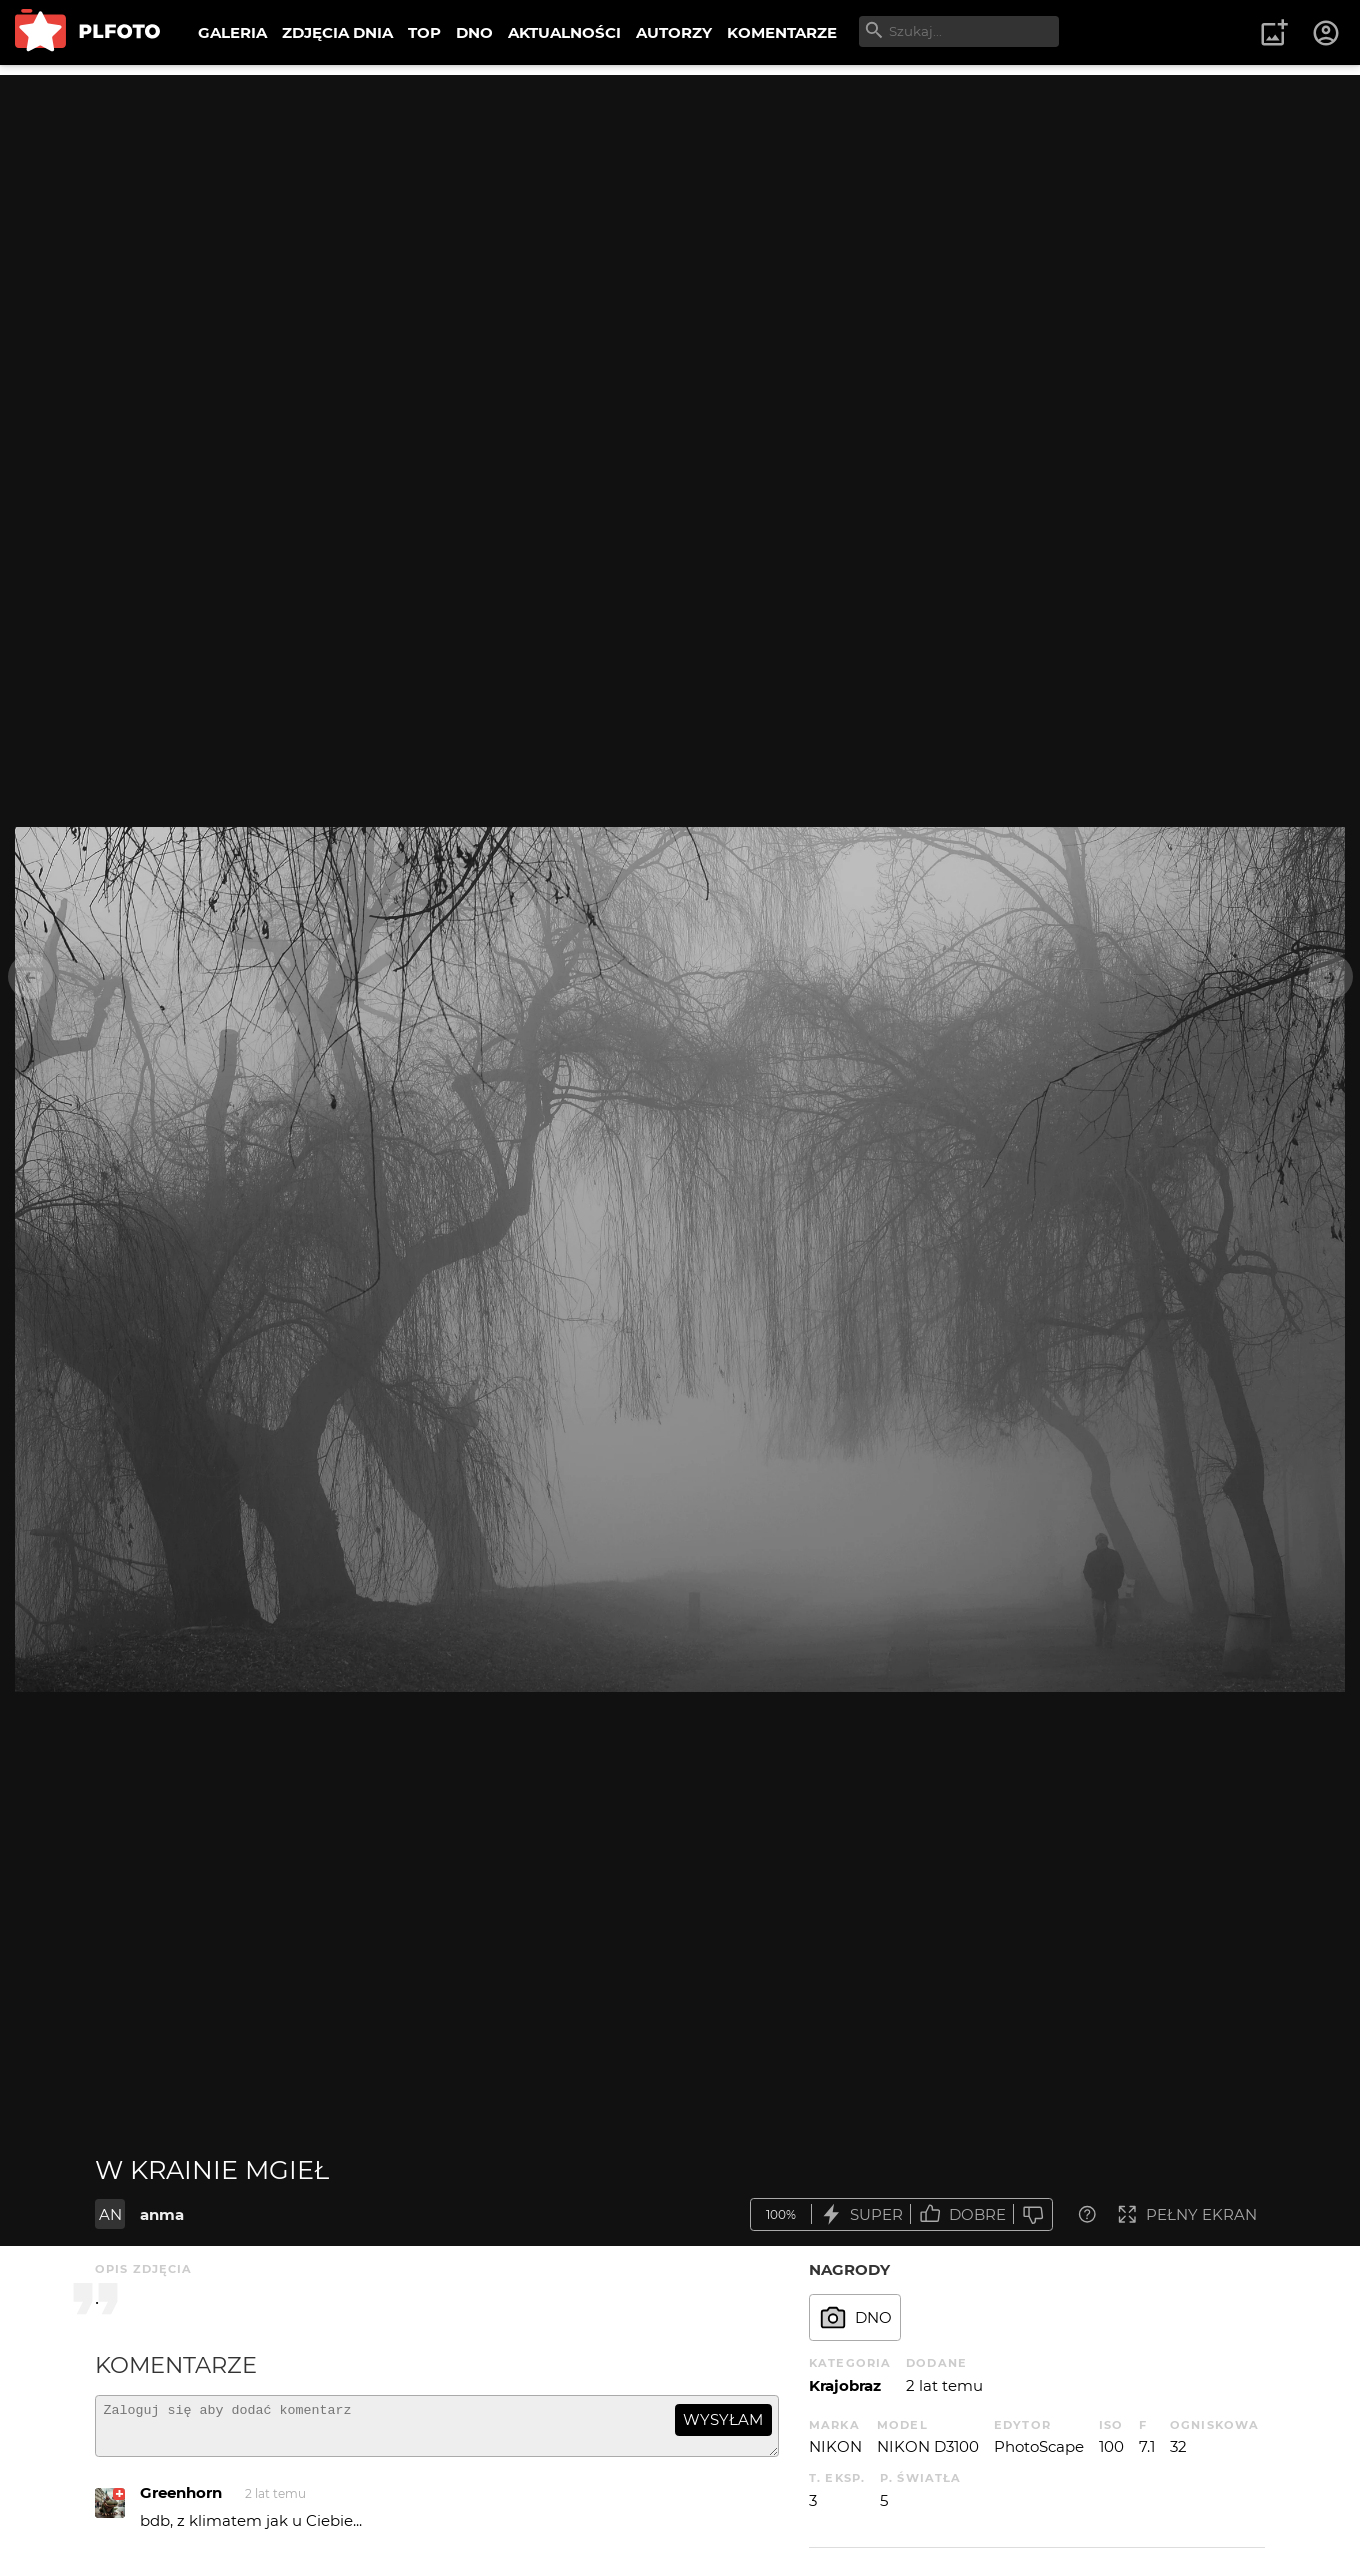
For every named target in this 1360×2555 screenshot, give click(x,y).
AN (110, 2214)
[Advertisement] (680, 215)
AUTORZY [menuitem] (674, 32)
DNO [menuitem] (474, 32)
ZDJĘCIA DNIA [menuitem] (337, 32)
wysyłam (723, 2419)
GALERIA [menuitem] (232, 32)
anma (162, 2214)
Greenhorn (181, 2501)
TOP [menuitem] (424, 32)
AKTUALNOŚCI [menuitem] (564, 32)
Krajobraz (845, 2385)
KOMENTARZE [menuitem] (782, 32)
